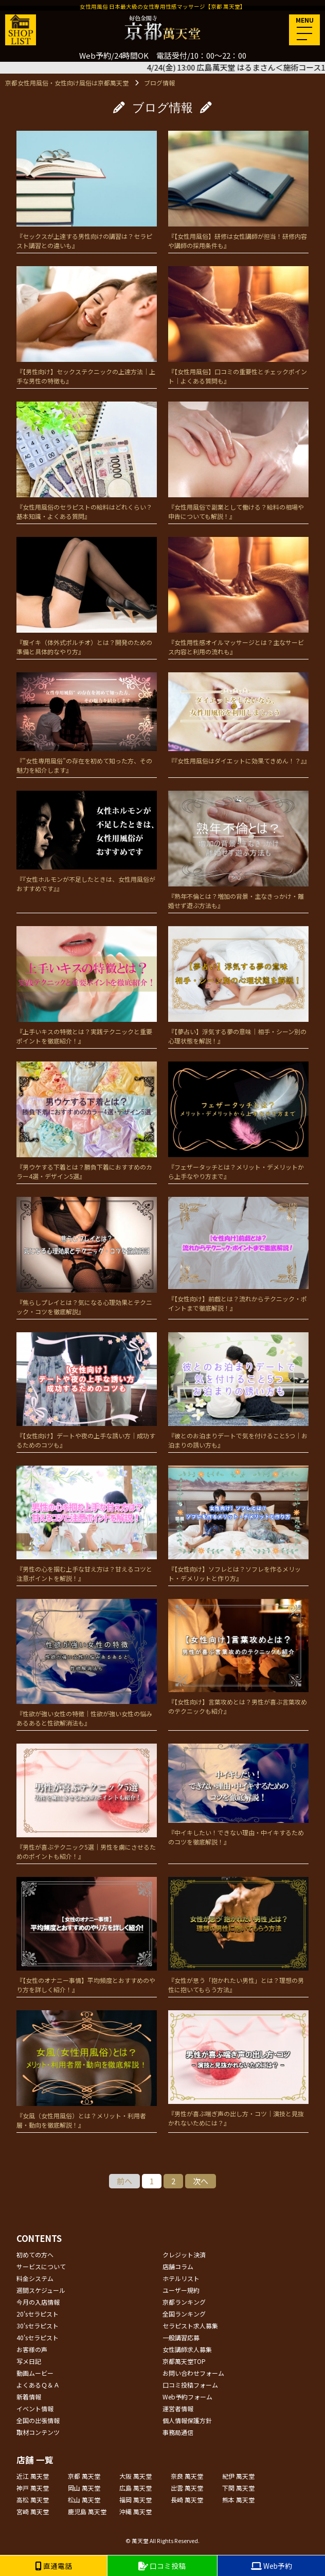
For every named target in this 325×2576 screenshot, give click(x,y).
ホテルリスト (181, 2278)
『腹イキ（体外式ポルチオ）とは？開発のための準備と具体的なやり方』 (86, 596)
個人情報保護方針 (187, 2420)
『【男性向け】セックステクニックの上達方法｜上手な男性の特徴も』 (86, 325)
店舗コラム (177, 2266)
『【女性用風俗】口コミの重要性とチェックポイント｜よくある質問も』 (238, 325)
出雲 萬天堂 (187, 2487)
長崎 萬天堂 (187, 2499)
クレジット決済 (184, 2254)
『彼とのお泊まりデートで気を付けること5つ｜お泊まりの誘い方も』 (238, 1390)
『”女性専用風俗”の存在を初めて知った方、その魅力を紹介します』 (86, 723)
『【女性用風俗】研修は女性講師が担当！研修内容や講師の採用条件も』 (238, 190)
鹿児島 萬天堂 (87, 2511)
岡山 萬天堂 (84, 2487)
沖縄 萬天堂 (135, 2511)
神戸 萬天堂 (32, 2487)
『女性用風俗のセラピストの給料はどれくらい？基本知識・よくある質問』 (86, 461)
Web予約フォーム (187, 2396)
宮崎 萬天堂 (32, 2511)
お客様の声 (31, 2349)
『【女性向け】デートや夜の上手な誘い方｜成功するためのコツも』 (86, 1390)
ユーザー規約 (181, 2290)
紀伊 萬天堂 (238, 2475)
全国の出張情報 (38, 2420)
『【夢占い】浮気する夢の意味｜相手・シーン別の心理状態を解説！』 (238, 985)
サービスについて (41, 2266)
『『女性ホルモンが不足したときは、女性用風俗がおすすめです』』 (86, 842)
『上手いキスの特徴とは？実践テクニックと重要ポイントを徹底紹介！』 (86, 985)
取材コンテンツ (38, 2432)
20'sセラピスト (37, 2313)
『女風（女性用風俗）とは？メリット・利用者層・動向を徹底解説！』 (86, 2069)
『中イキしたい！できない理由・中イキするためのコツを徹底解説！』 (238, 1795)
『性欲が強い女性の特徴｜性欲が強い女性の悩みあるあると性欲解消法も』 (86, 1663)
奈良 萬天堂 (187, 2475)
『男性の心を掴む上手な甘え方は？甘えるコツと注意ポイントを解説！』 (86, 1524)
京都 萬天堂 (84, 2475)
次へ (200, 2180)
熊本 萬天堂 (238, 2499)
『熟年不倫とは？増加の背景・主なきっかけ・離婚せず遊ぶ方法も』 (238, 850)
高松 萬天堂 (32, 2499)
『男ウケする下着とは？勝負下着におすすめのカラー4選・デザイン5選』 (86, 1120)
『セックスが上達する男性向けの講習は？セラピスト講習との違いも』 (86, 190)
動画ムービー (34, 2373)
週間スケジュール (40, 2290)
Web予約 (271, 2566)
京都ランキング (184, 2301)
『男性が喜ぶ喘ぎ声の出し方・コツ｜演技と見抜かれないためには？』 (238, 2068)
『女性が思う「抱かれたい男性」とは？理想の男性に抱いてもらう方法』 (238, 1935)
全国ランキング (184, 2313)
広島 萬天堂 (135, 2487)
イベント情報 (34, 2408)
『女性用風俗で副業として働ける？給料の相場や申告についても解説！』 (238, 461)
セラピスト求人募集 (190, 2325)
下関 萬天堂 (238, 2487)
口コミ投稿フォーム (190, 2384)
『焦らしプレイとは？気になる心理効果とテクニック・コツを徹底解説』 (86, 1256)
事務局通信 (177, 2432)
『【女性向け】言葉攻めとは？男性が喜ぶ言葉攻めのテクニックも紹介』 (238, 1657)
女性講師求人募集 (187, 2349)
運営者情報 (177, 2408)
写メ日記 (28, 2361)
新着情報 (28, 2396)
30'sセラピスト (37, 2325)
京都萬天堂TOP (184, 2361)
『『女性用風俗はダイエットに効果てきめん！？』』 (238, 718)
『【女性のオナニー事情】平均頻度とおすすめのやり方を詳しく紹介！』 (86, 1935)
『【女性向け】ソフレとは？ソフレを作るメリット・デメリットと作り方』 (238, 1524)
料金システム (34, 2278)
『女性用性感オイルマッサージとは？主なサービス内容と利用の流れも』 (238, 596)
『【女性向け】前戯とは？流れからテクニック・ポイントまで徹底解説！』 (238, 1254)
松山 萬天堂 (84, 2499)
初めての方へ (34, 2254)
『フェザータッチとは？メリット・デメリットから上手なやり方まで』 (238, 1120)
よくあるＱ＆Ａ (38, 2384)
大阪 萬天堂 (135, 2475)
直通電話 (53, 2566)
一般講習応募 (181, 2337)
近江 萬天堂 (32, 2475)
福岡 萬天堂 (135, 2499)
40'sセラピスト (37, 2337)
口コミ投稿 (162, 2566)
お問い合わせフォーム (193, 2373)
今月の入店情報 (38, 2301)
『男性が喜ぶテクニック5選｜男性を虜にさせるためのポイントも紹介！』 (86, 1802)
